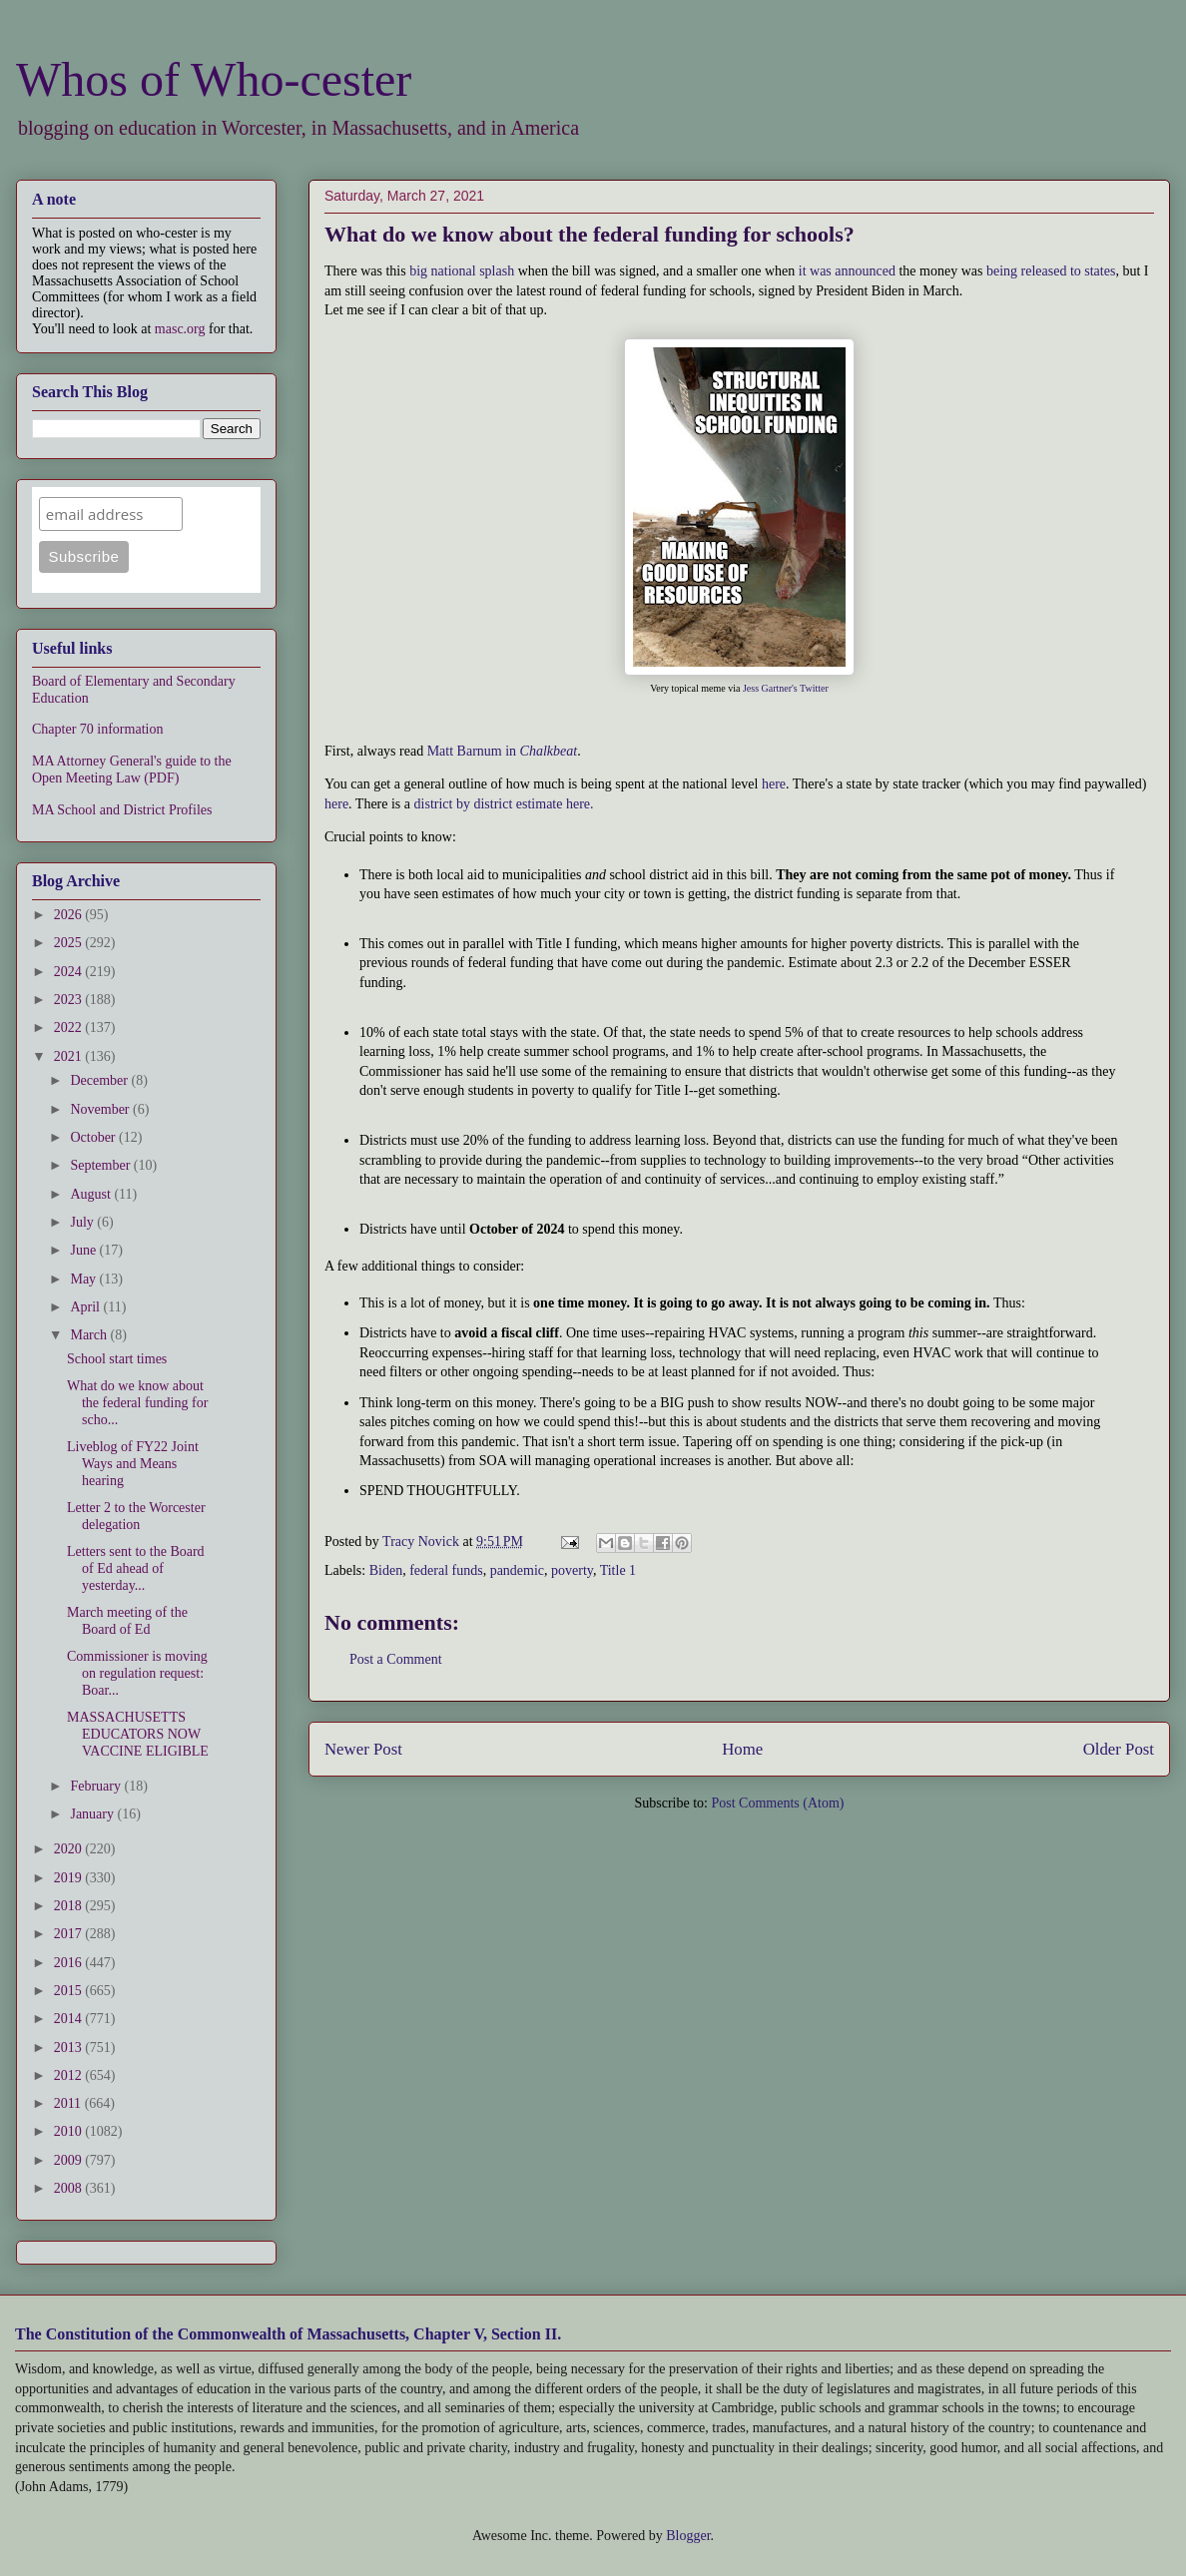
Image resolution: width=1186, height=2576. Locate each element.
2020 (70, 1848)
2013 (70, 2047)
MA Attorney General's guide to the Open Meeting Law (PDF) (132, 769)
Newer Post (363, 1749)
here (774, 783)
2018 (70, 1905)
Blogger (688, 2535)
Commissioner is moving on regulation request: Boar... (137, 1673)
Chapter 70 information (97, 729)
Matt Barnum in (502, 751)
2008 (70, 2188)
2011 (69, 2103)
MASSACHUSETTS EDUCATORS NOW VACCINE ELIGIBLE (138, 1734)
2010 (70, 2131)
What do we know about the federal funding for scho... (137, 1402)
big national (442, 270)
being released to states (1050, 270)
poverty (572, 1570)
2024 (70, 971)
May (84, 1279)
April (86, 1306)
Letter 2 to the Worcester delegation (136, 1516)
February (97, 1786)
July (83, 1222)
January (93, 1813)
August (92, 1194)
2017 (70, 1933)
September (101, 1165)
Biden (385, 1570)
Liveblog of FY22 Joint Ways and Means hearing (133, 1463)
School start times (117, 1358)
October (94, 1137)
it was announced (847, 270)
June (84, 1250)
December (100, 1080)
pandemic (517, 1570)
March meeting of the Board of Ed (127, 1621)
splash (496, 270)
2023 (70, 999)
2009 (70, 2160)
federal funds (445, 1570)
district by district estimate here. (504, 803)
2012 (70, 2075)
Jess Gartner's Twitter (786, 688)
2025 (70, 942)
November (101, 1109)
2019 (70, 1877)
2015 (70, 1990)
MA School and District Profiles (122, 809)
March (90, 1334)
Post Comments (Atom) (777, 1803)
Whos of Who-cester (213, 79)
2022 (70, 1027)
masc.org (180, 328)
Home (742, 1749)
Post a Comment (395, 1659)
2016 (70, 1962)
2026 (70, 914)
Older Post (1118, 1749)
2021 (70, 1056)
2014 (70, 2018)
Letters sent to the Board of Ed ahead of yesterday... (136, 1568)
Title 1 (618, 1570)
